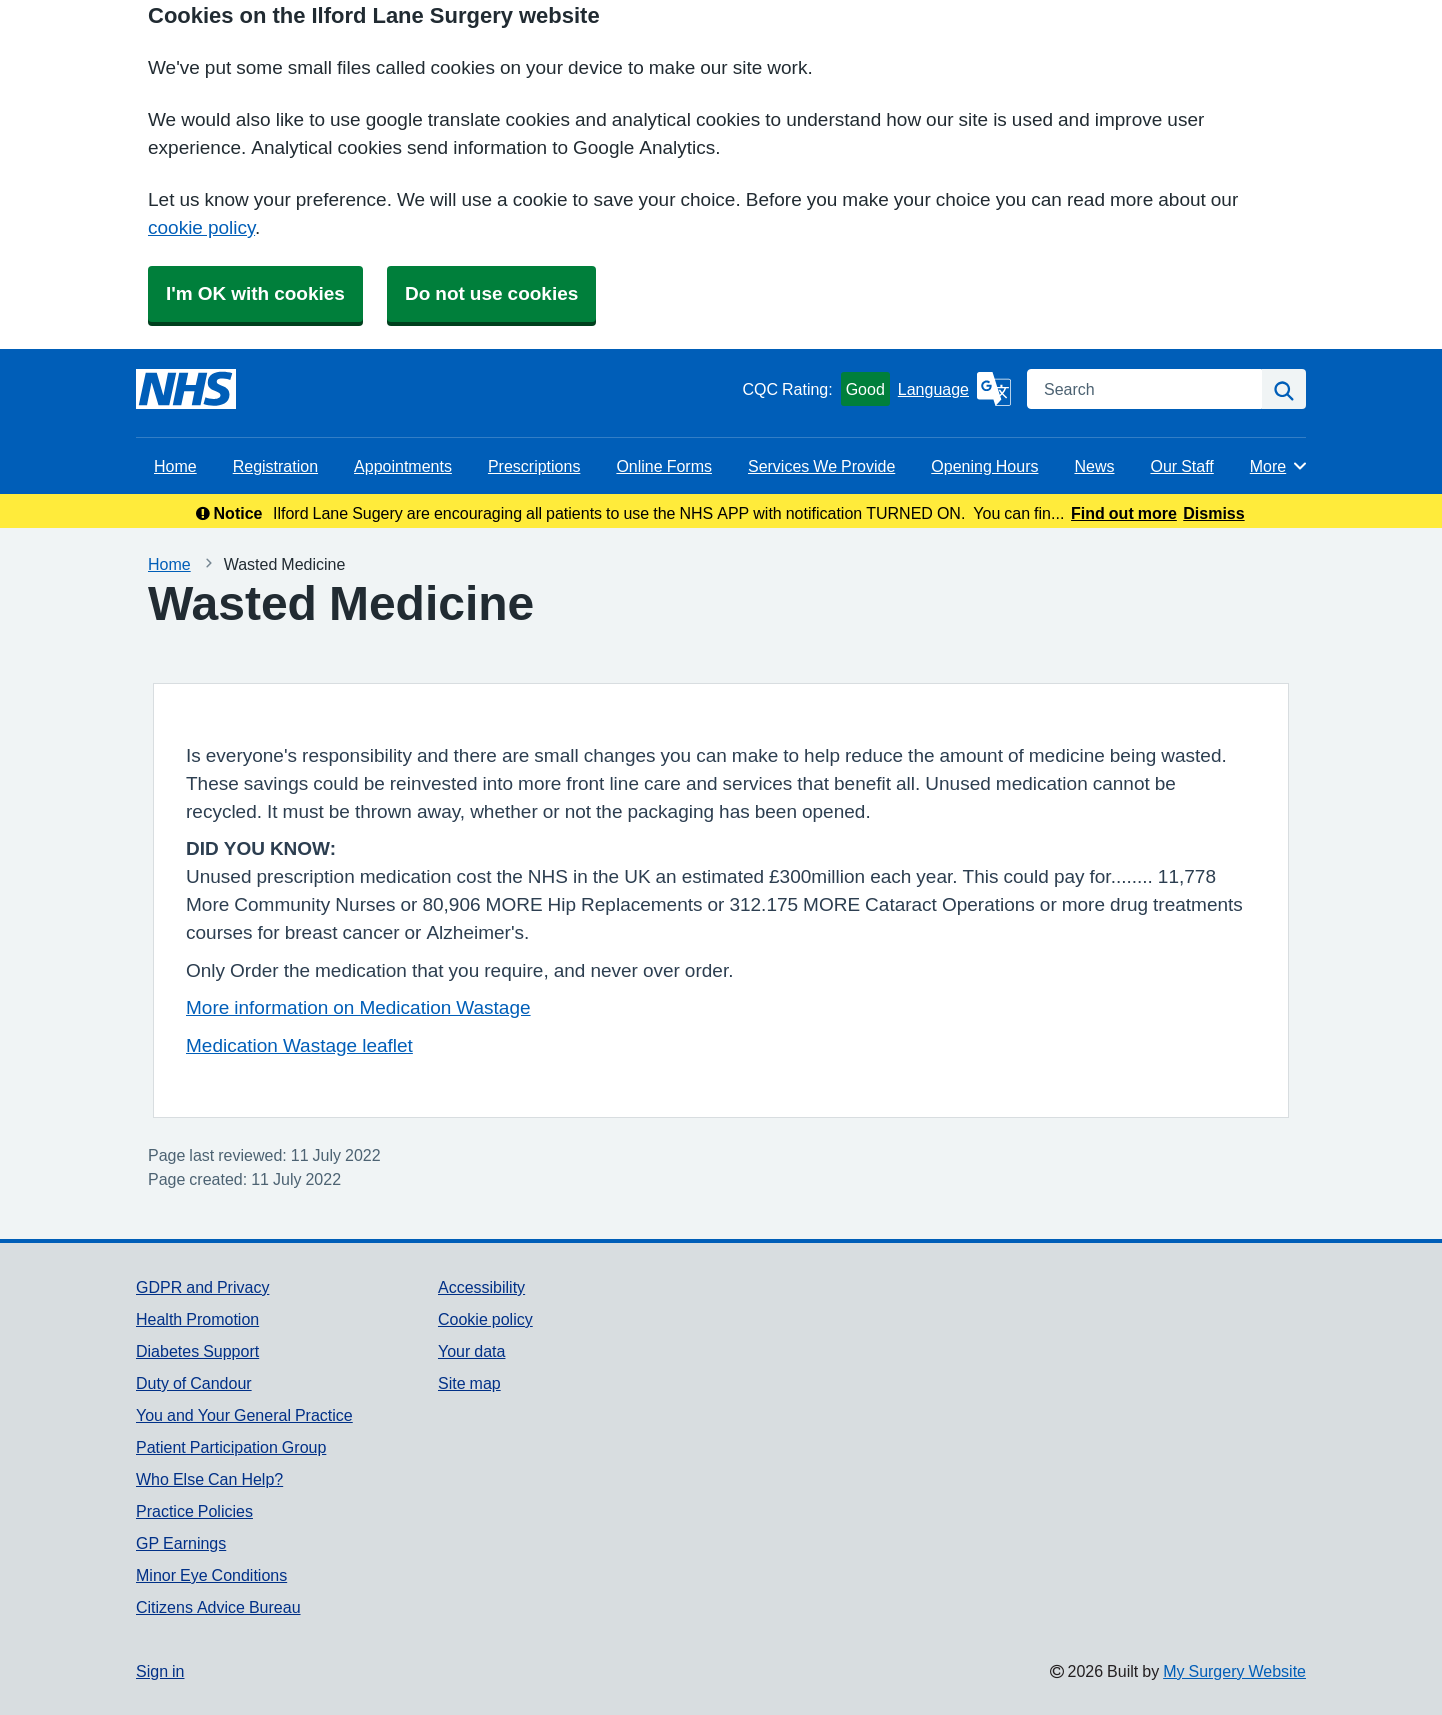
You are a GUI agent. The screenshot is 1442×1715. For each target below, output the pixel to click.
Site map (469, 1383)
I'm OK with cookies (255, 293)
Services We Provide (821, 466)
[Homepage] (186, 389)
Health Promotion (197, 1319)
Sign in (160, 1671)
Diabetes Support (197, 1351)
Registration (275, 466)
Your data (471, 1351)
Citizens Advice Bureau (218, 1607)
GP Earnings (181, 1543)
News (1094, 466)
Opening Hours (984, 466)
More (1279, 466)
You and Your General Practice (244, 1415)
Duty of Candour (194, 1383)
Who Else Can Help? (209, 1479)
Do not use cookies (491, 293)
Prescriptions (534, 466)
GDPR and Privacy (202, 1287)
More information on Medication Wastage (358, 1007)
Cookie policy (485, 1319)
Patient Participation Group (231, 1447)
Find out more (1124, 513)
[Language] (954, 389)
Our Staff (1181, 466)
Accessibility (481, 1287)
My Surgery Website (1234, 1671)
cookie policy (201, 227)
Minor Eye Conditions (211, 1575)
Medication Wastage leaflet (299, 1045)
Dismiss (1213, 513)
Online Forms (664, 466)
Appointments (403, 466)
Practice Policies (194, 1511)
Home (175, 466)
